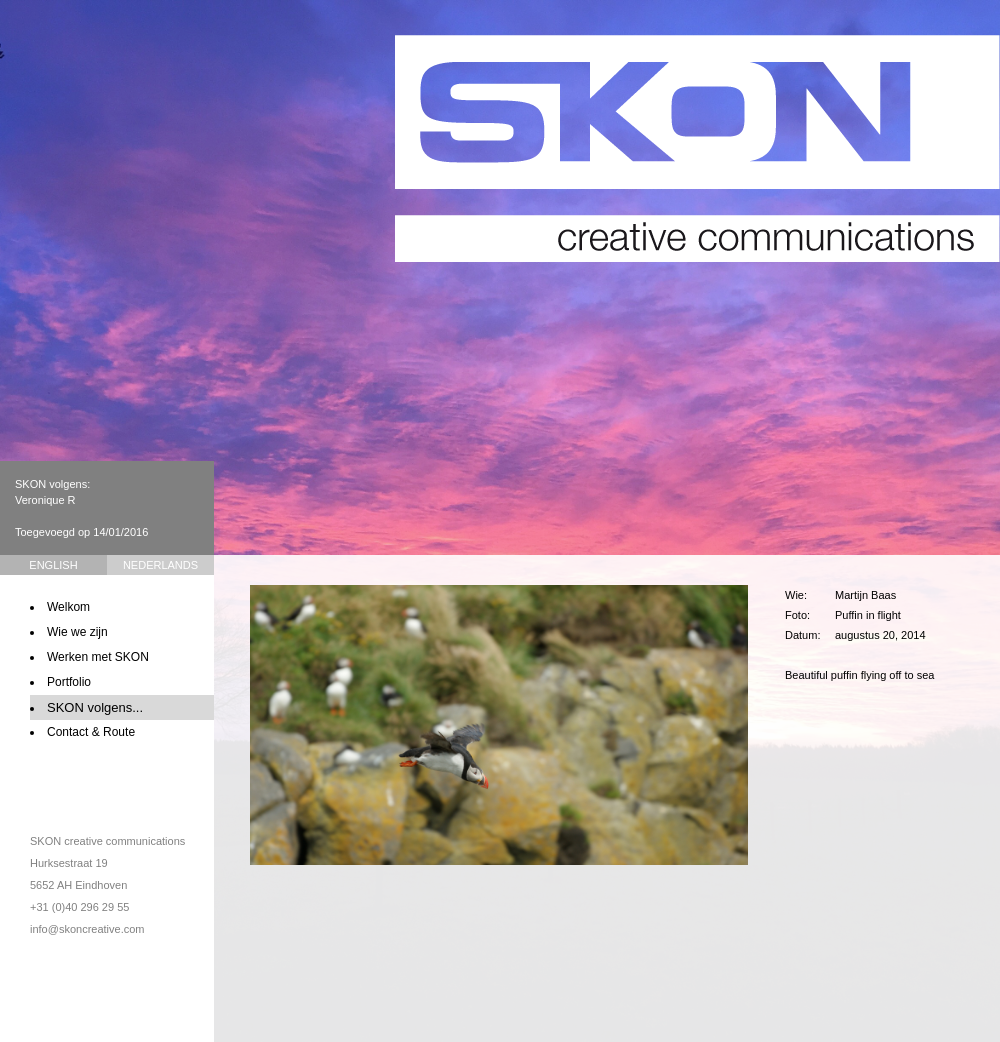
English (53, 565)
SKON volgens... (95, 707)
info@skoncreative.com (87, 929)
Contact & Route (91, 732)
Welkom (68, 607)
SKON (697, 148)
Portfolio (69, 682)
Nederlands (160, 565)
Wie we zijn (77, 632)
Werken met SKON (98, 657)
